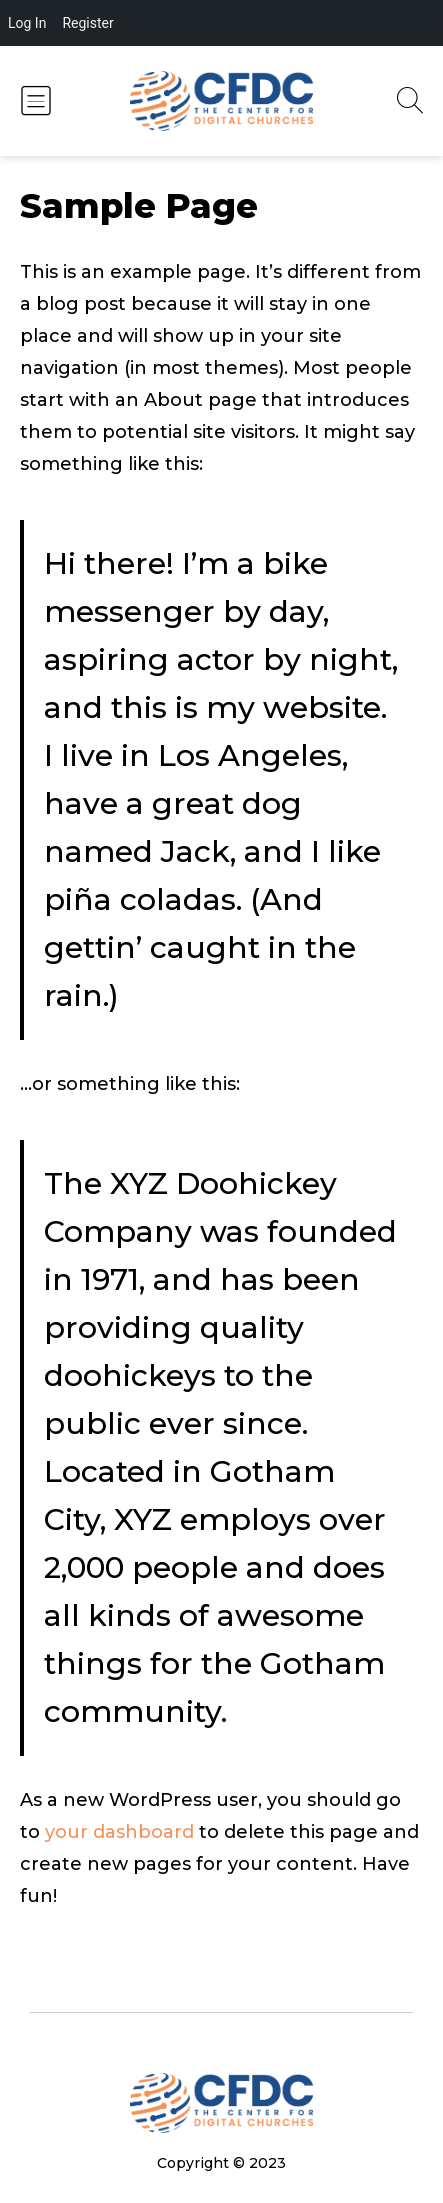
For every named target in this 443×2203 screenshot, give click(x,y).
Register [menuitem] (87, 23)
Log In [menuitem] (27, 23)
